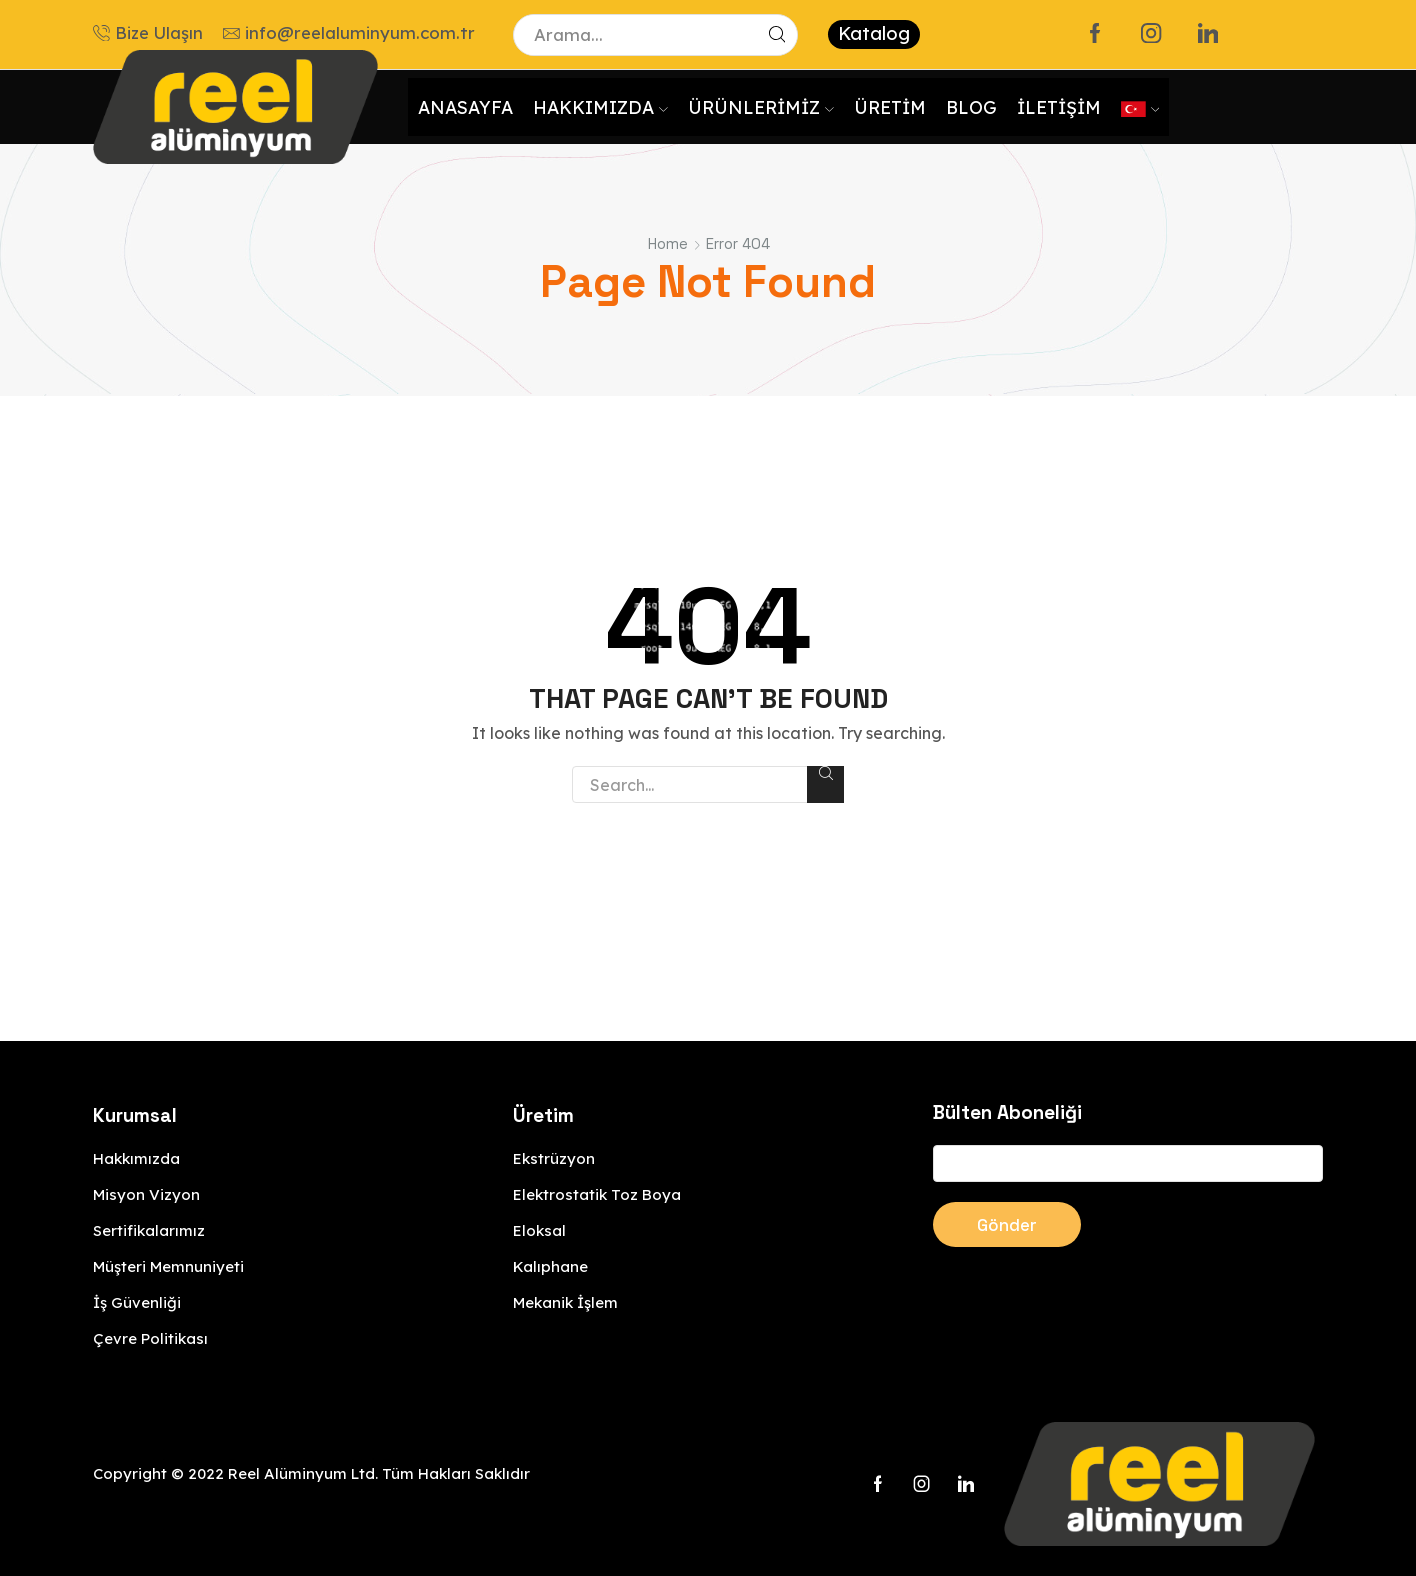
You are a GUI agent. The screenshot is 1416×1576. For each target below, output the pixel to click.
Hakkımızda (600, 107)
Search (825, 773)
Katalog (874, 33)
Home (668, 243)
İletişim (1059, 107)
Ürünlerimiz (761, 107)
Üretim (890, 107)
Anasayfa (465, 107)
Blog (971, 107)
